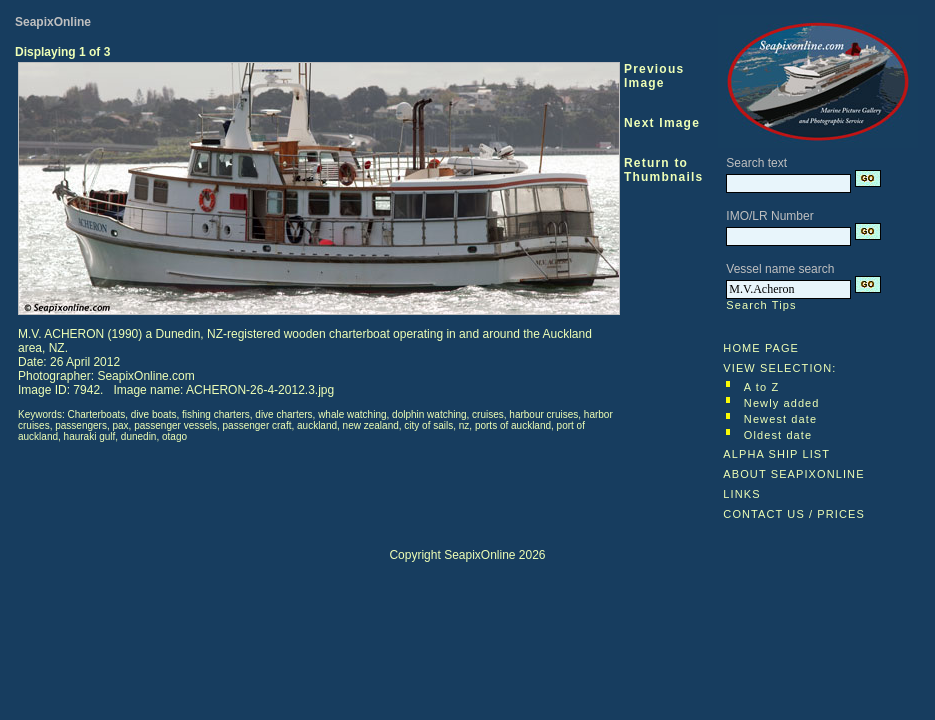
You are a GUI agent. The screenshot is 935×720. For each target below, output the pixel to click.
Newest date (780, 419)
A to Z (761, 387)
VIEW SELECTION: (779, 368)
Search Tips (761, 305)
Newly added (782, 403)
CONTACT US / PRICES (794, 514)
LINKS (741, 494)
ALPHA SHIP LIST (776, 454)
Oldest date (778, 435)
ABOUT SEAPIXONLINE (793, 474)
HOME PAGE (761, 348)
